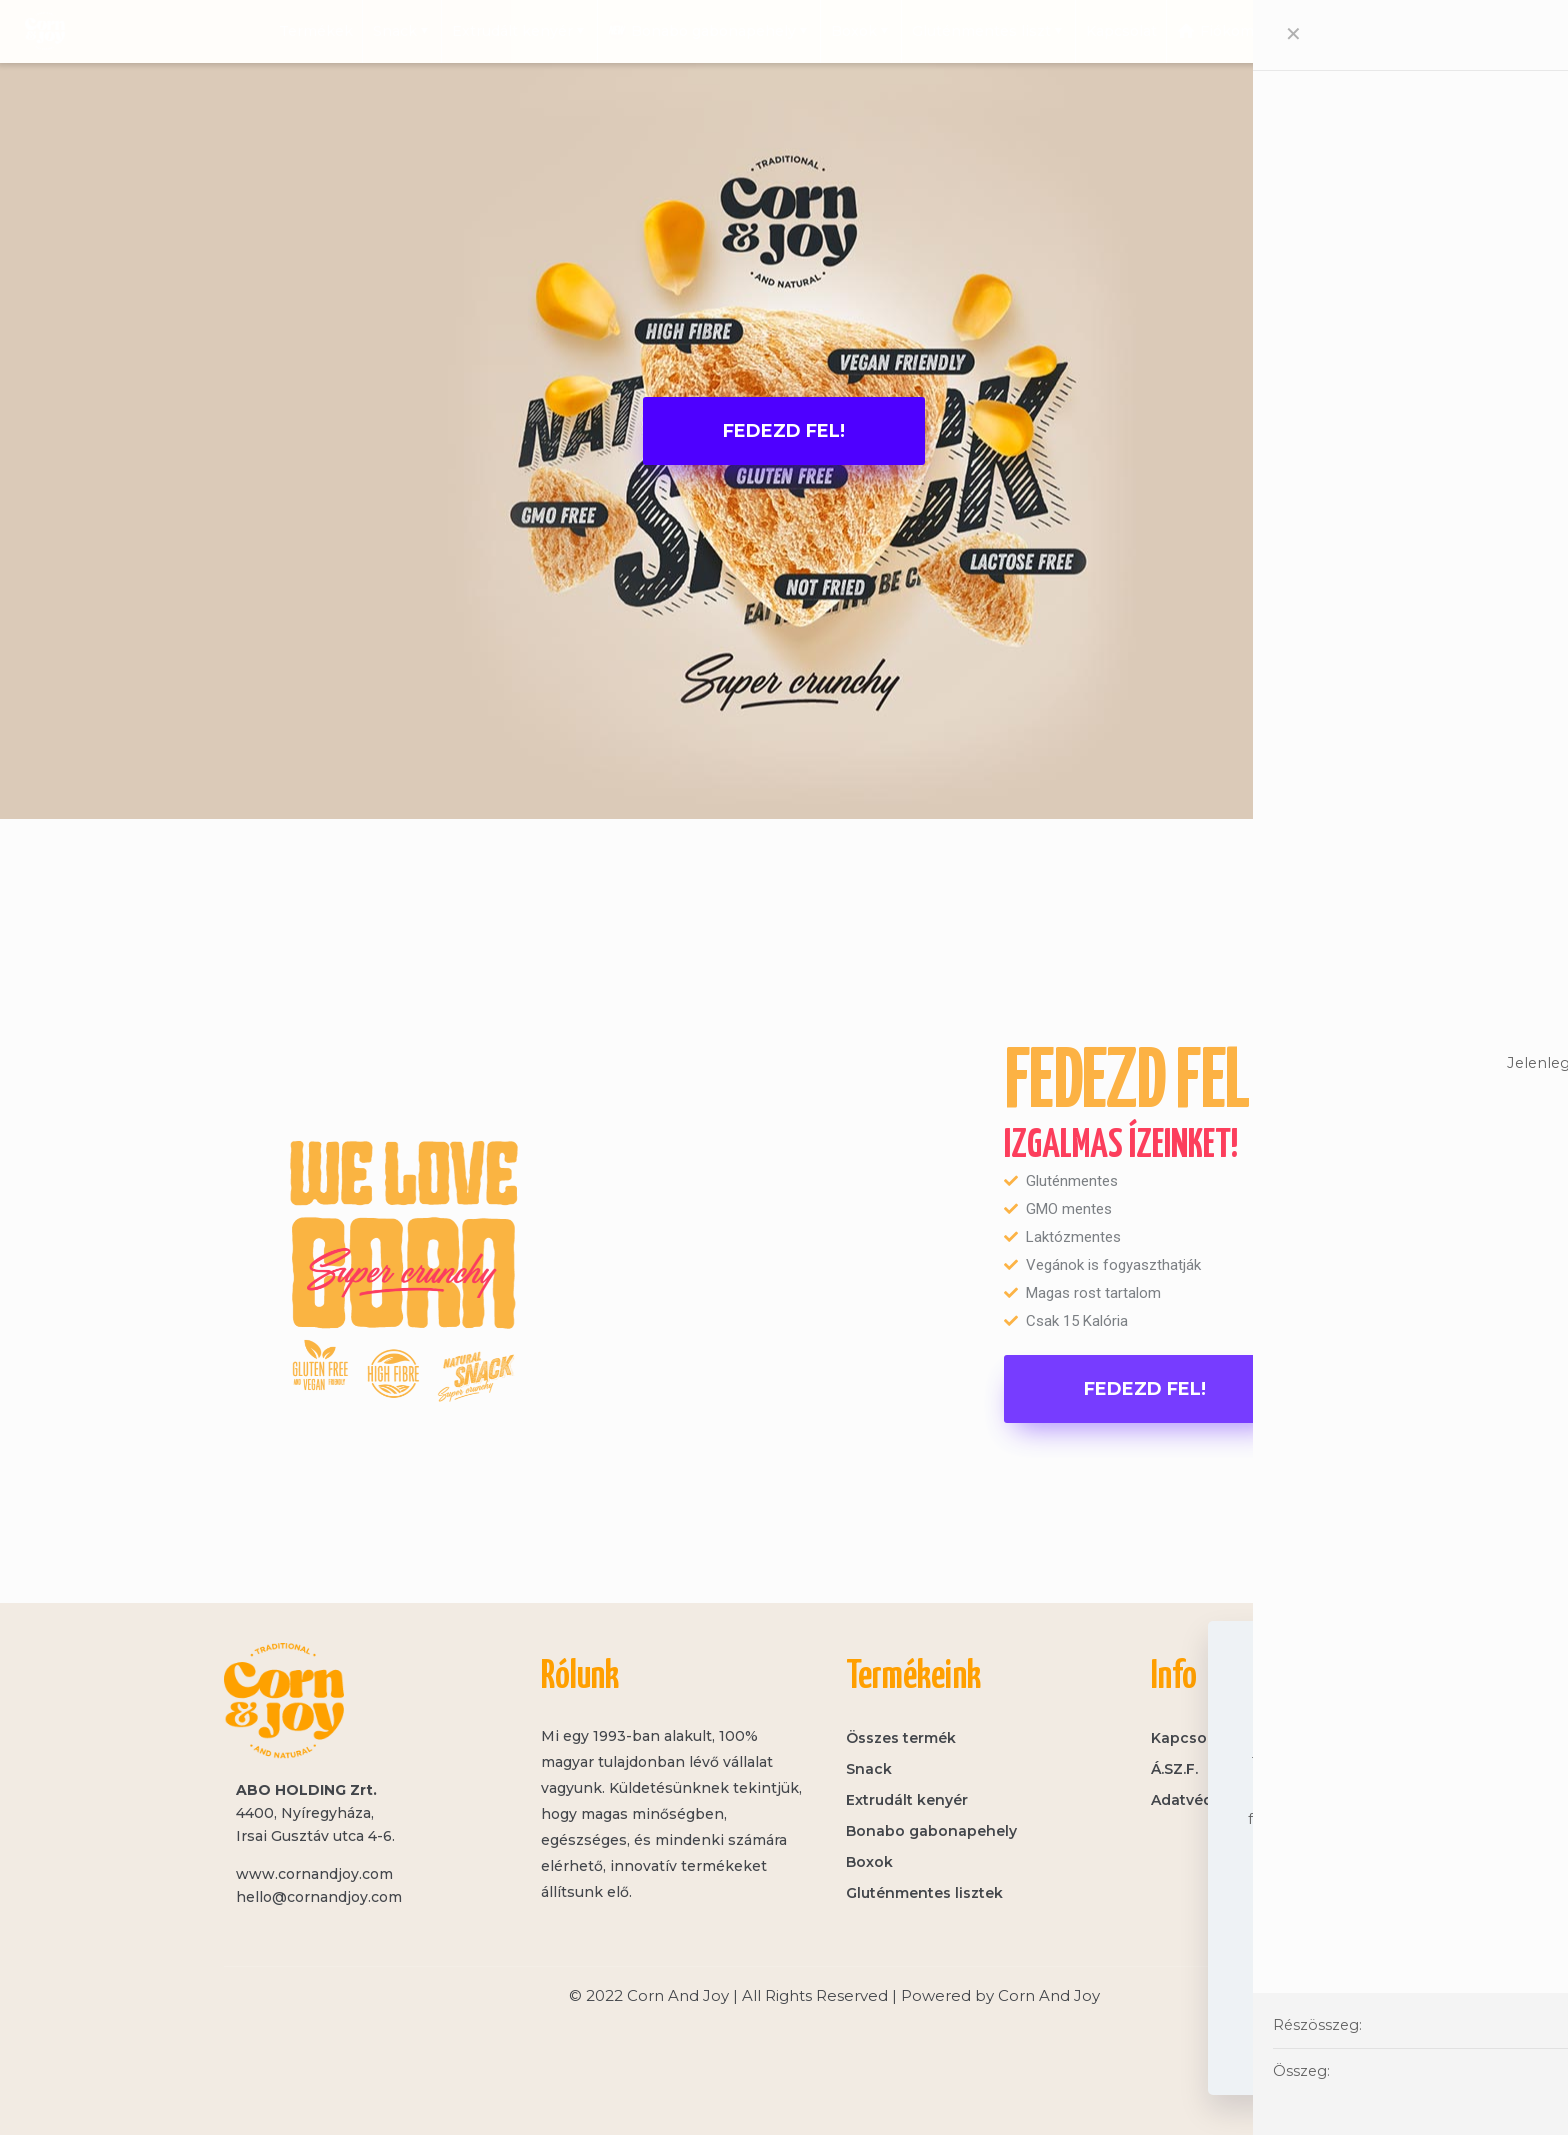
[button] (784, 431)
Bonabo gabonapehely (931, 1831)
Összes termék (901, 1738)
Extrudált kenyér (907, 1800)
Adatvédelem (1368, 1973)
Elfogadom (1368, 2028)
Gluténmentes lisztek (924, 1893)
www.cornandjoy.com (314, 1874)
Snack (869, 1769)
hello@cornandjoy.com (319, 1897)
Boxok (869, 1862)
